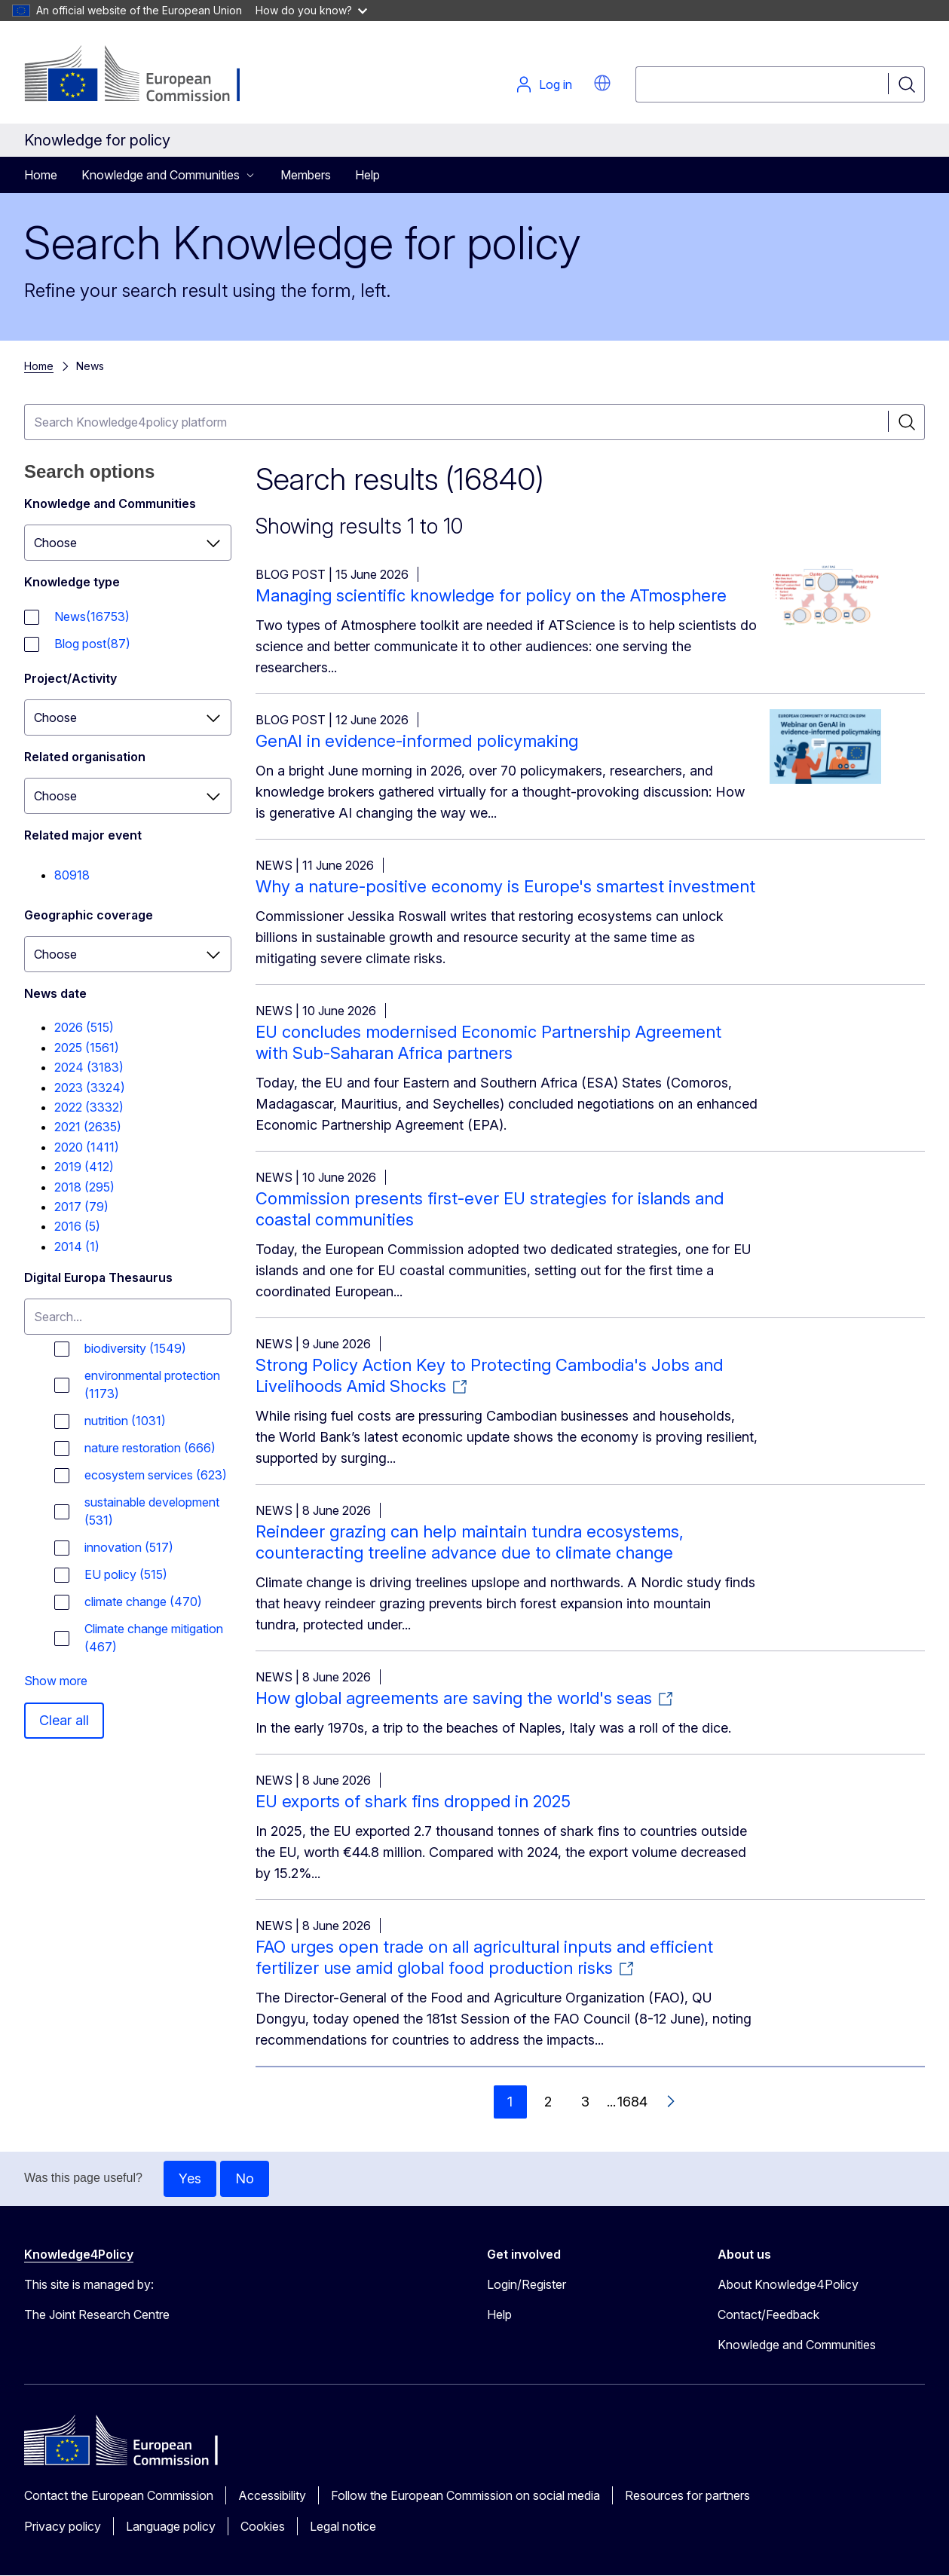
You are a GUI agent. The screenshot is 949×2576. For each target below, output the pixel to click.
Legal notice (343, 2526)
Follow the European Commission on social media (465, 2495)
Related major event (83, 835)
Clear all (64, 1720)
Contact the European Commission (118, 2495)
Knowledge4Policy (78, 2254)
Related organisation (84, 756)
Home (40, 174)
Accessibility (272, 2495)
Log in (543, 84)
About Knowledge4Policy (788, 2284)
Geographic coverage (88, 914)
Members (305, 174)
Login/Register (526, 2284)
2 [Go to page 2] (548, 2101)
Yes (190, 2178)
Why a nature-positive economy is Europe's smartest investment (505, 886)
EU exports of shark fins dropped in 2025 (413, 1801)
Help (367, 174)
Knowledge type (72, 581)
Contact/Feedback (768, 2314)
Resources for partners (687, 2495)
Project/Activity (70, 678)
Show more (55, 1680)
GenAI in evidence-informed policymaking (417, 741)
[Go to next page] (670, 2102)
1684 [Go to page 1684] (632, 2101)
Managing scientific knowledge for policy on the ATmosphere (491, 595)
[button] (602, 83)
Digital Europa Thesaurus (98, 1277)
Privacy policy (62, 2526)
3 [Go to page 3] (585, 2101)
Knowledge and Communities (110, 503)
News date (55, 993)
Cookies (262, 2526)
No (244, 2178)
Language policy (171, 2526)
